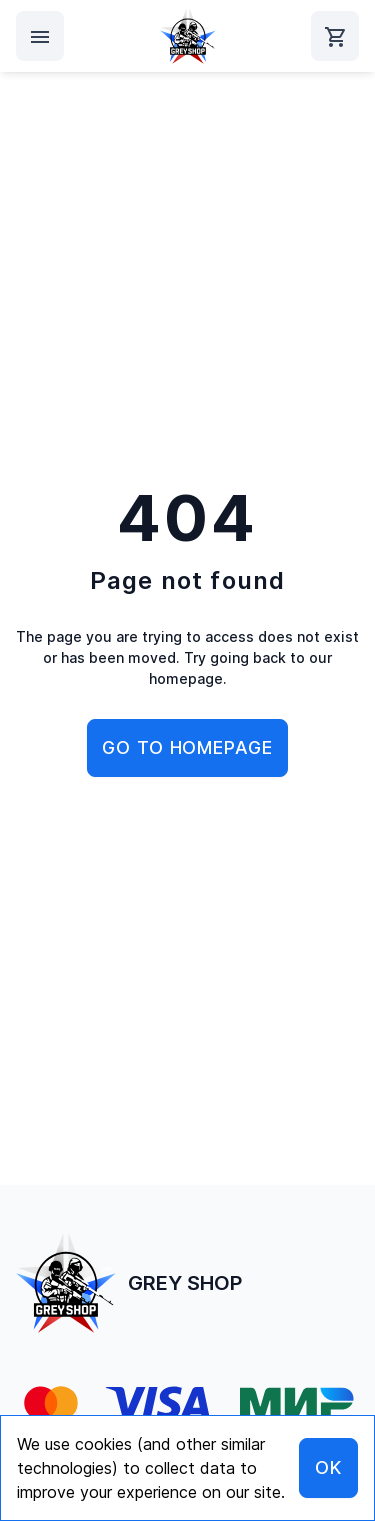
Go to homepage (187, 747)
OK (328, 1467)
